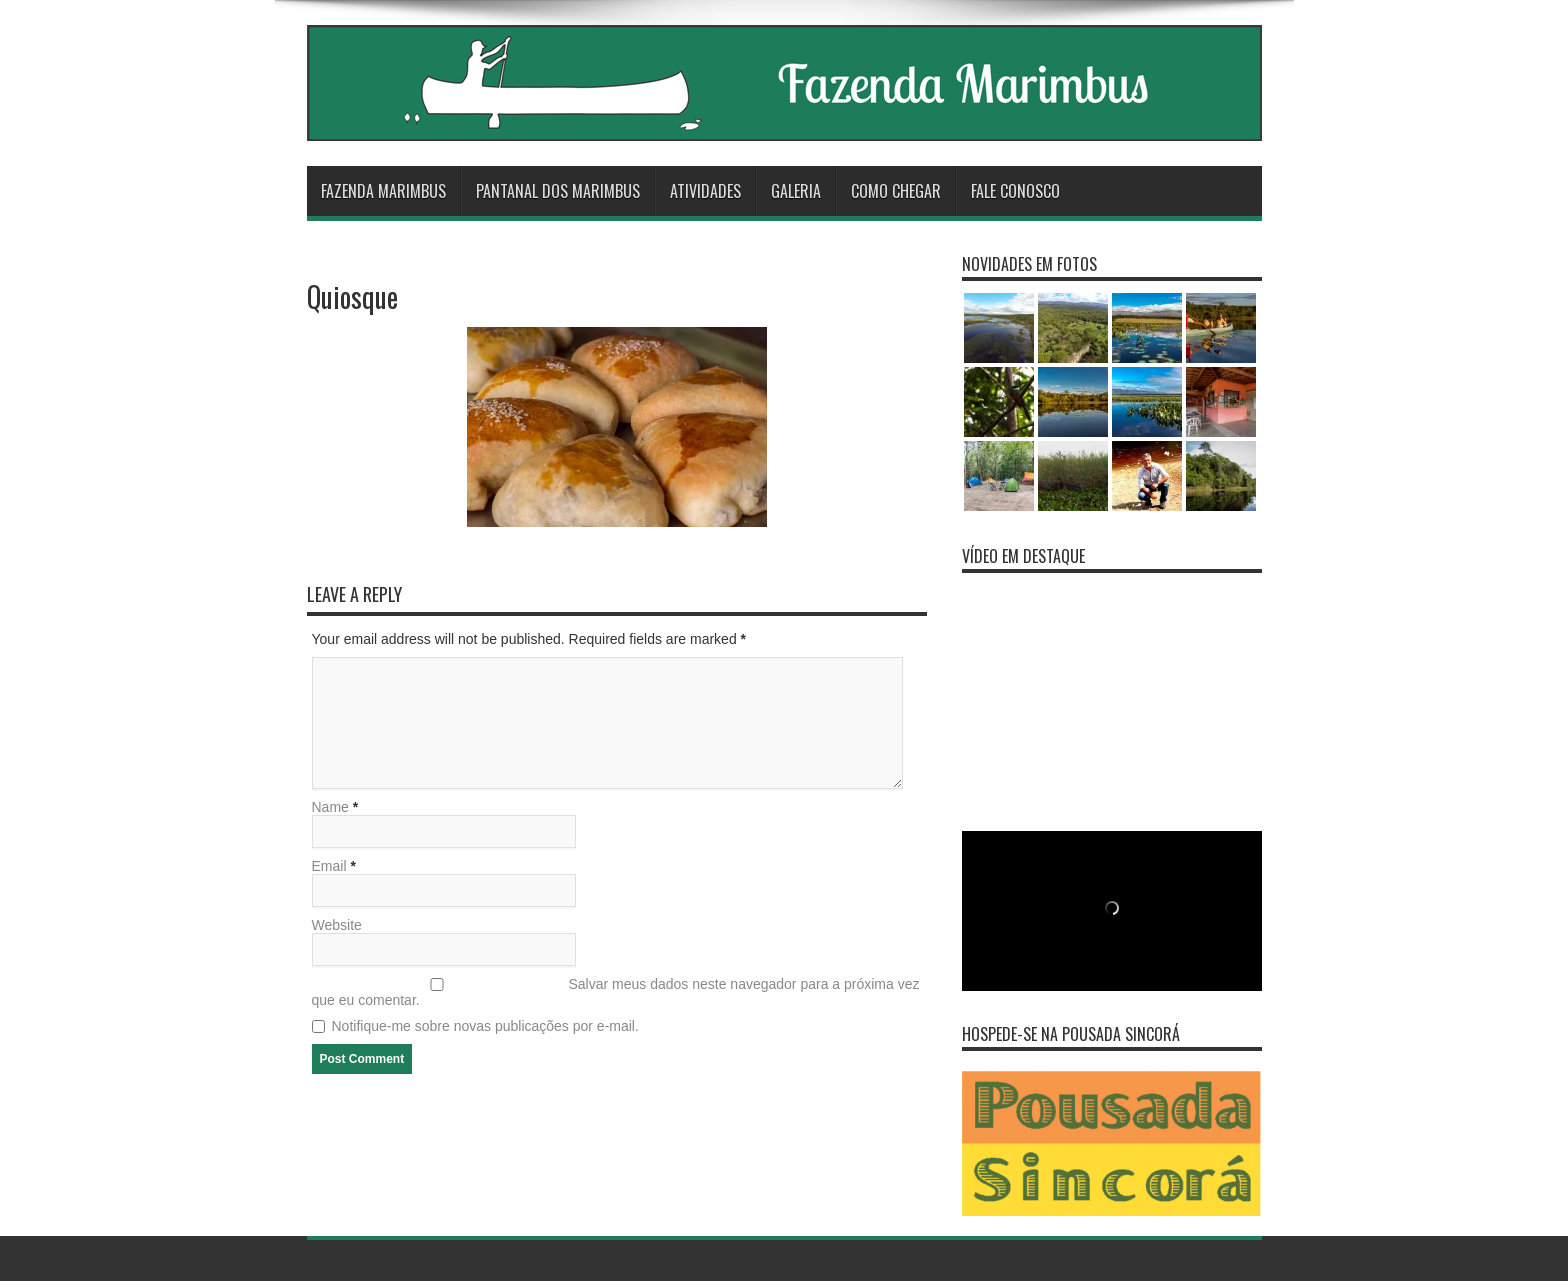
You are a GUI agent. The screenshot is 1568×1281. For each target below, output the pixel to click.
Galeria (796, 191)
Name (330, 807)
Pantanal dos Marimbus (558, 191)
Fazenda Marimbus (383, 191)
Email (329, 866)
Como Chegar (896, 191)
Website (337, 925)
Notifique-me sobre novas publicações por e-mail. (485, 1026)
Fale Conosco (1015, 191)
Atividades (705, 191)
